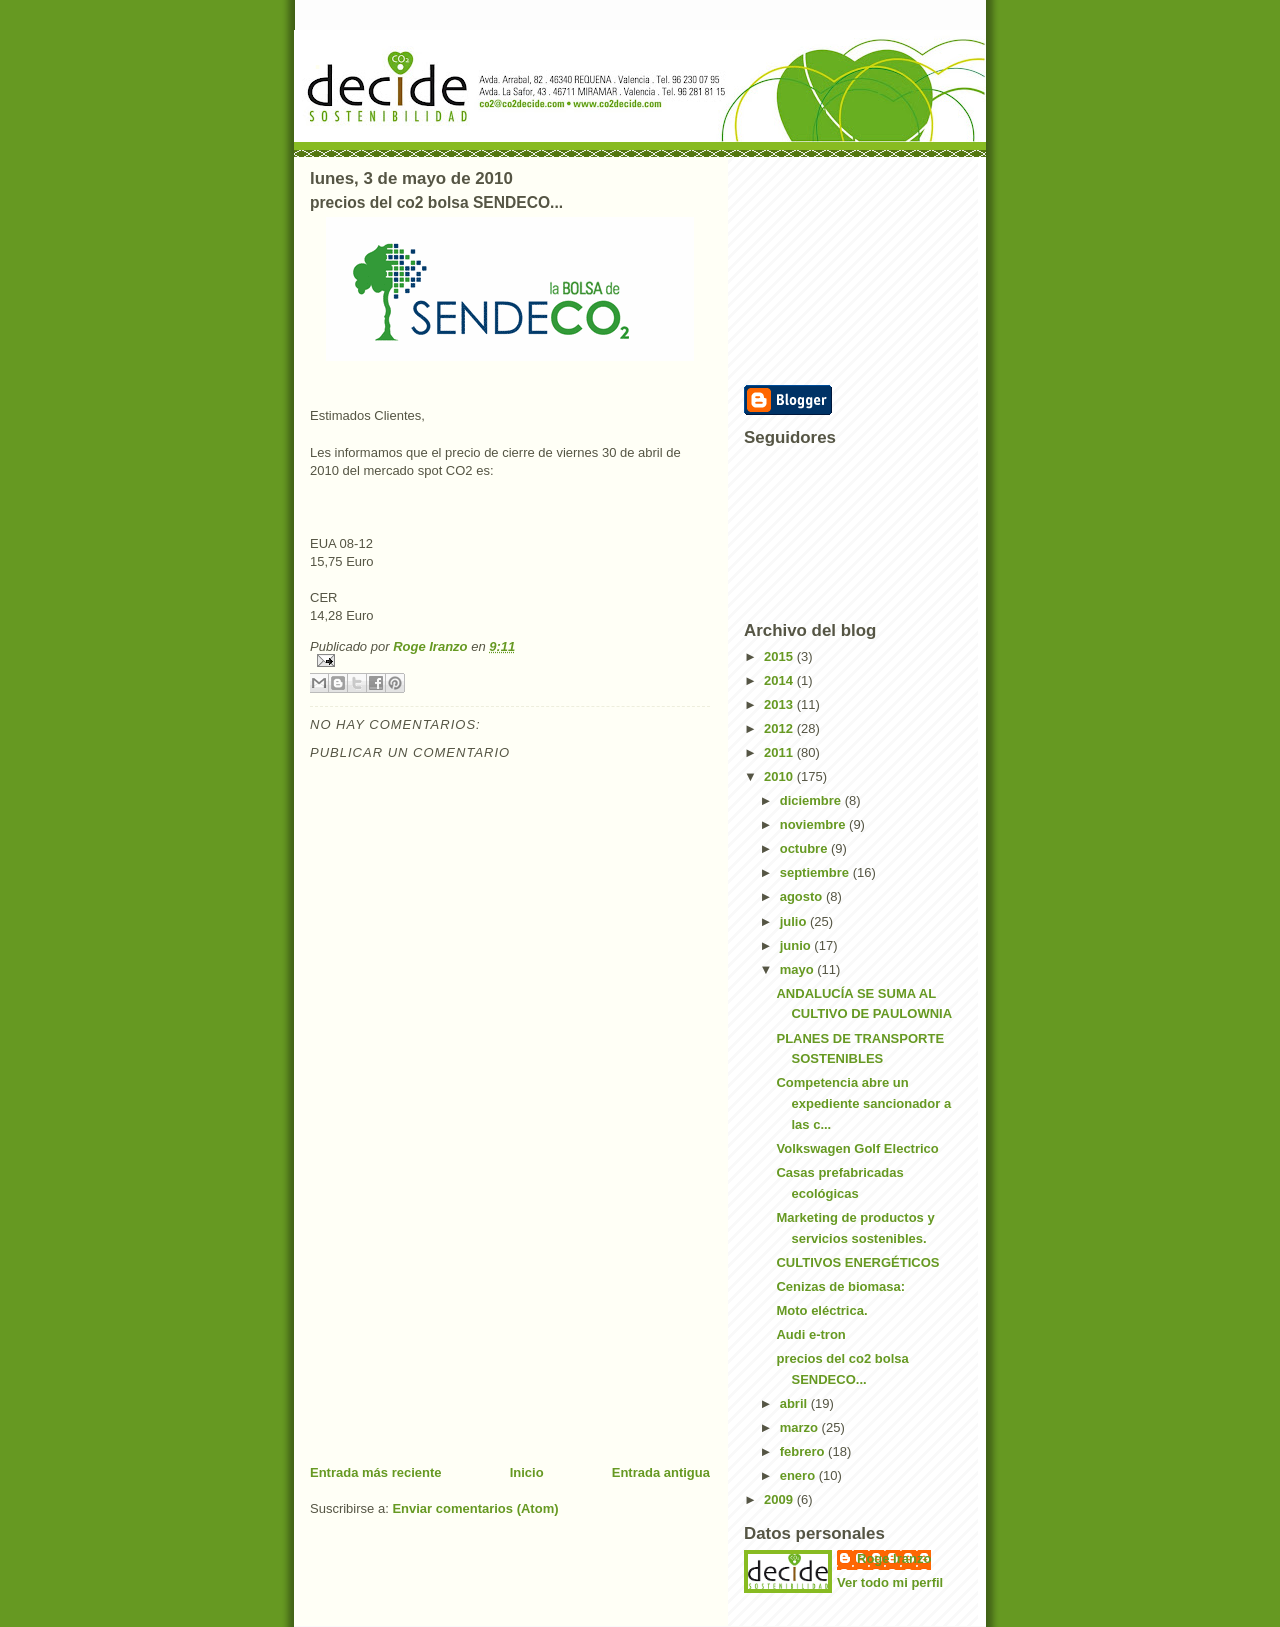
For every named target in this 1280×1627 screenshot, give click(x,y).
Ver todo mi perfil (890, 1582)
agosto (803, 896)
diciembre (812, 800)
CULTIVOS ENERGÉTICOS (857, 1262)
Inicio (527, 1472)
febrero (804, 1451)
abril (795, 1403)
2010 (780, 776)
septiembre (816, 872)
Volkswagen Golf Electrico (857, 1148)
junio (797, 945)
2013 (780, 704)
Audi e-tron (810, 1334)
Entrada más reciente (376, 1472)
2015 (780, 656)
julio (795, 921)
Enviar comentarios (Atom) (475, 1508)
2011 (780, 752)
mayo (799, 969)
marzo (801, 1427)
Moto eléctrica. (821, 1310)
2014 (780, 680)
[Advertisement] (460, 1324)
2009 (780, 1499)
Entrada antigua (661, 1472)
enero (799, 1475)
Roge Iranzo (894, 1558)
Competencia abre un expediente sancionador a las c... (863, 1103)
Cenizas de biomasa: (840, 1286)
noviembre (814, 824)
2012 (780, 728)
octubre (805, 848)
